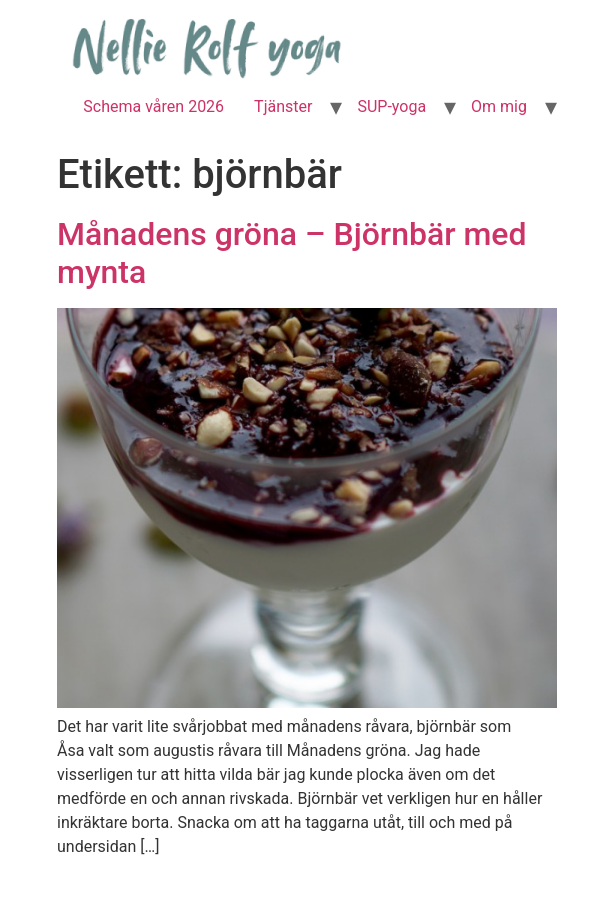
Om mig (499, 106)
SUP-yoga (391, 106)
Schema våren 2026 (153, 106)
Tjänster (283, 106)
